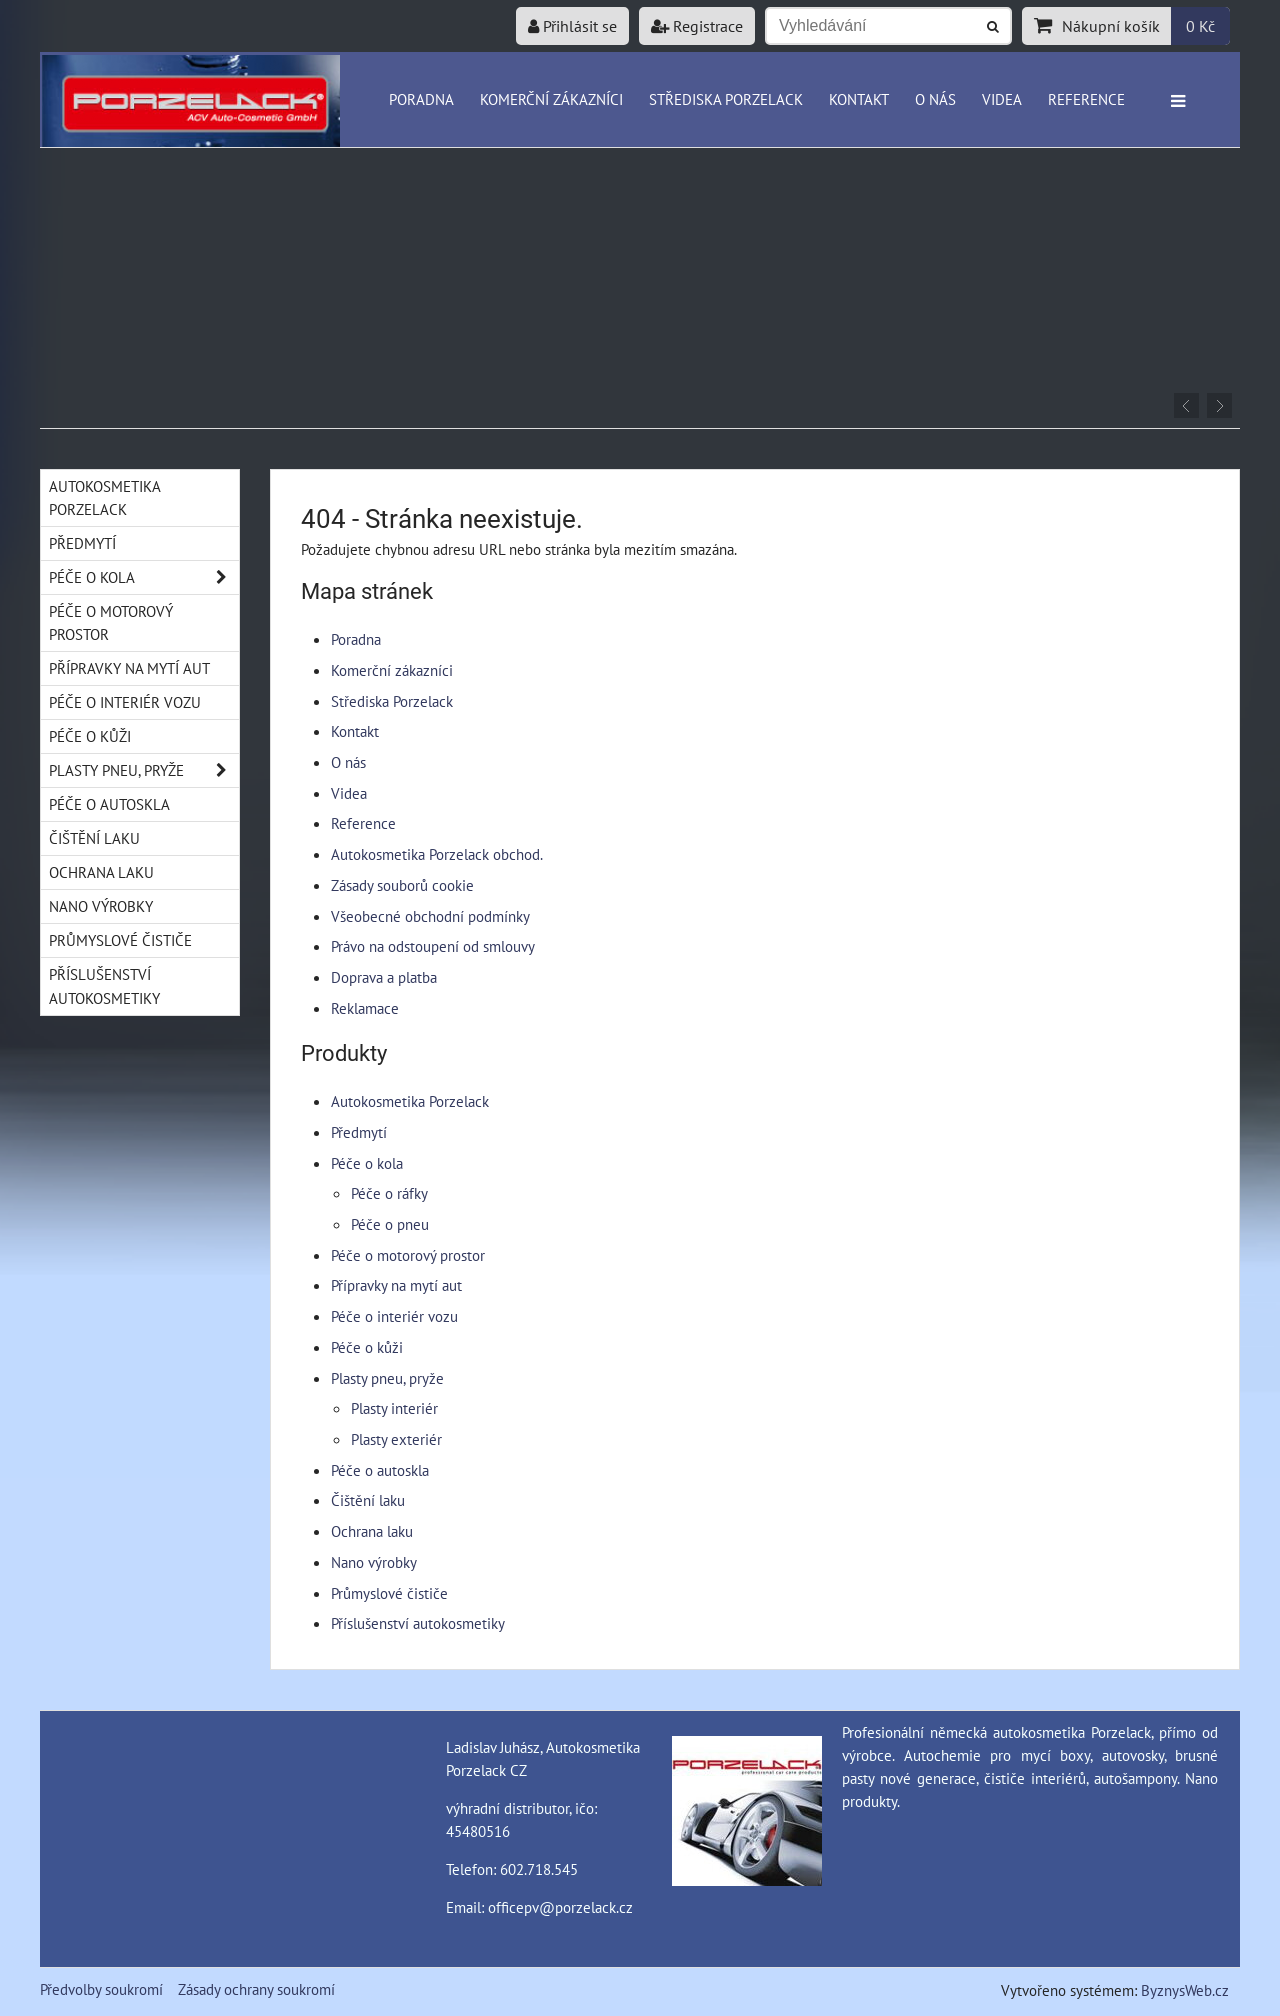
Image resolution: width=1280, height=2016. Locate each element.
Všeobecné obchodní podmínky (430, 916)
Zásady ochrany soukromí (256, 1989)
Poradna (421, 99)
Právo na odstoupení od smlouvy (433, 946)
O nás (935, 99)
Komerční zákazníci (551, 99)
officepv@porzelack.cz (560, 1907)
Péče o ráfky (389, 1193)
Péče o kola (367, 1163)
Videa (1002, 99)
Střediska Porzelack (726, 99)
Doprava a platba (384, 977)
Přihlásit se (572, 26)
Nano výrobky (374, 1562)
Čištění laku (368, 1500)
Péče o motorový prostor (408, 1255)
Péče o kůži (367, 1347)
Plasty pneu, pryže (387, 1378)
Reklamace (365, 1008)
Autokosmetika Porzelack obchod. (437, 854)
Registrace (697, 26)
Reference (1086, 99)
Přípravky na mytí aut (396, 1285)
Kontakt (859, 99)
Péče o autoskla (380, 1470)
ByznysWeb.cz (1185, 1990)
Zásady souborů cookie (402, 885)
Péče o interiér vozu (394, 1316)
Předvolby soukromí (101, 1989)
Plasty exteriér (396, 1439)
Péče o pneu (390, 1224)
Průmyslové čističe (389, 1593)
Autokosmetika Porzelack (410, 1101)
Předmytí (359, 1132)
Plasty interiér (394, 1408)
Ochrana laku (372, 1531)
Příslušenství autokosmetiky (418, 1623)
